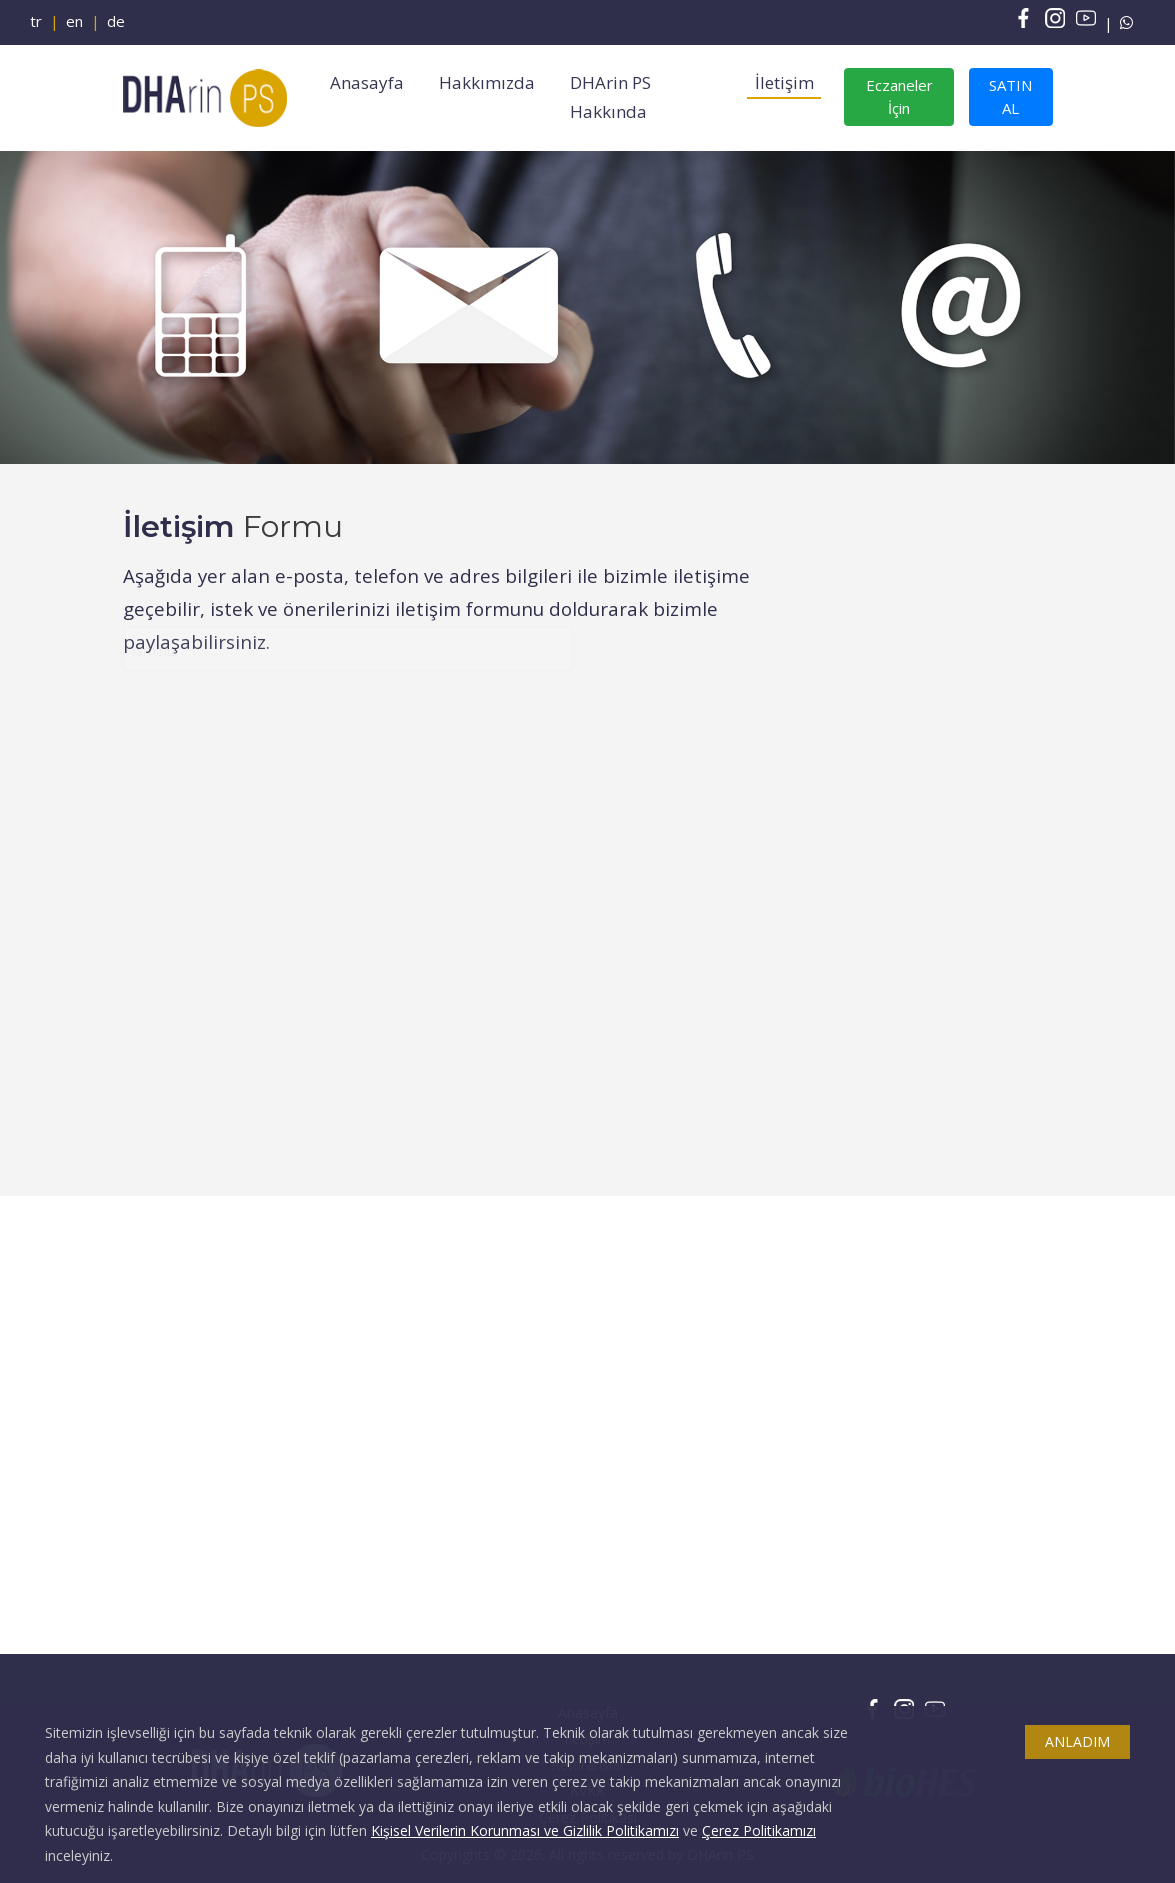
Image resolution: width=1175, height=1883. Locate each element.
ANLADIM (1077, 1741)
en (74, 21)
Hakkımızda (487, 82)
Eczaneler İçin (899, 96)
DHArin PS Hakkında (610, 97)
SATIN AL (1010, 96)
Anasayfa (367, 82)
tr (36, 21)
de (116, 21)
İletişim (784, 82)
